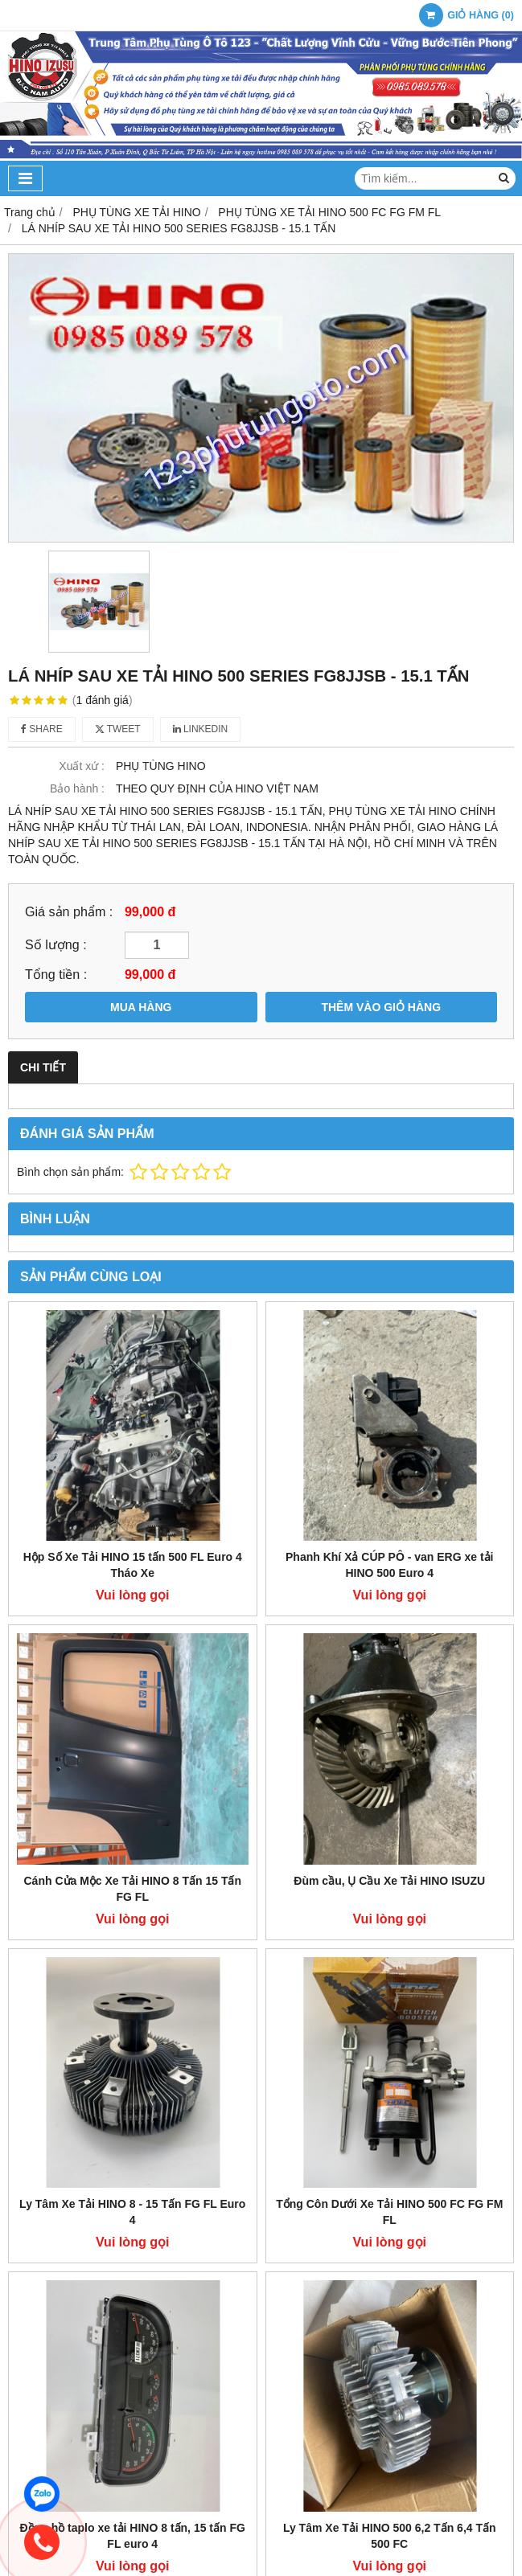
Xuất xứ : (82, 766)
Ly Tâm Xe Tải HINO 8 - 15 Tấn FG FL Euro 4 (132, 2211)
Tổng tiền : (56, 974)
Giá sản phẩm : (69, 911)
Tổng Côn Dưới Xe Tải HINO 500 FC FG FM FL (389, 2211)
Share (42, 729)
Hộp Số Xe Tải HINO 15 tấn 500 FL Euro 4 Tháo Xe (132, 1564)
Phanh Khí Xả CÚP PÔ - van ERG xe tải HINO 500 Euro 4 (389, 1564)
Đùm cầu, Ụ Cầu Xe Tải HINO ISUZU (389, 1880)
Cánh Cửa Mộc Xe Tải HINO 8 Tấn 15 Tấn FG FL (132, 1888)
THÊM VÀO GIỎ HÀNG (381, 1007)
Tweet (118, 729)
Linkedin (200, 729)
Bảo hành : (77, 788)
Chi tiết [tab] (43, 1067)
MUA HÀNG (140, 1007)
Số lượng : (56, 944)
